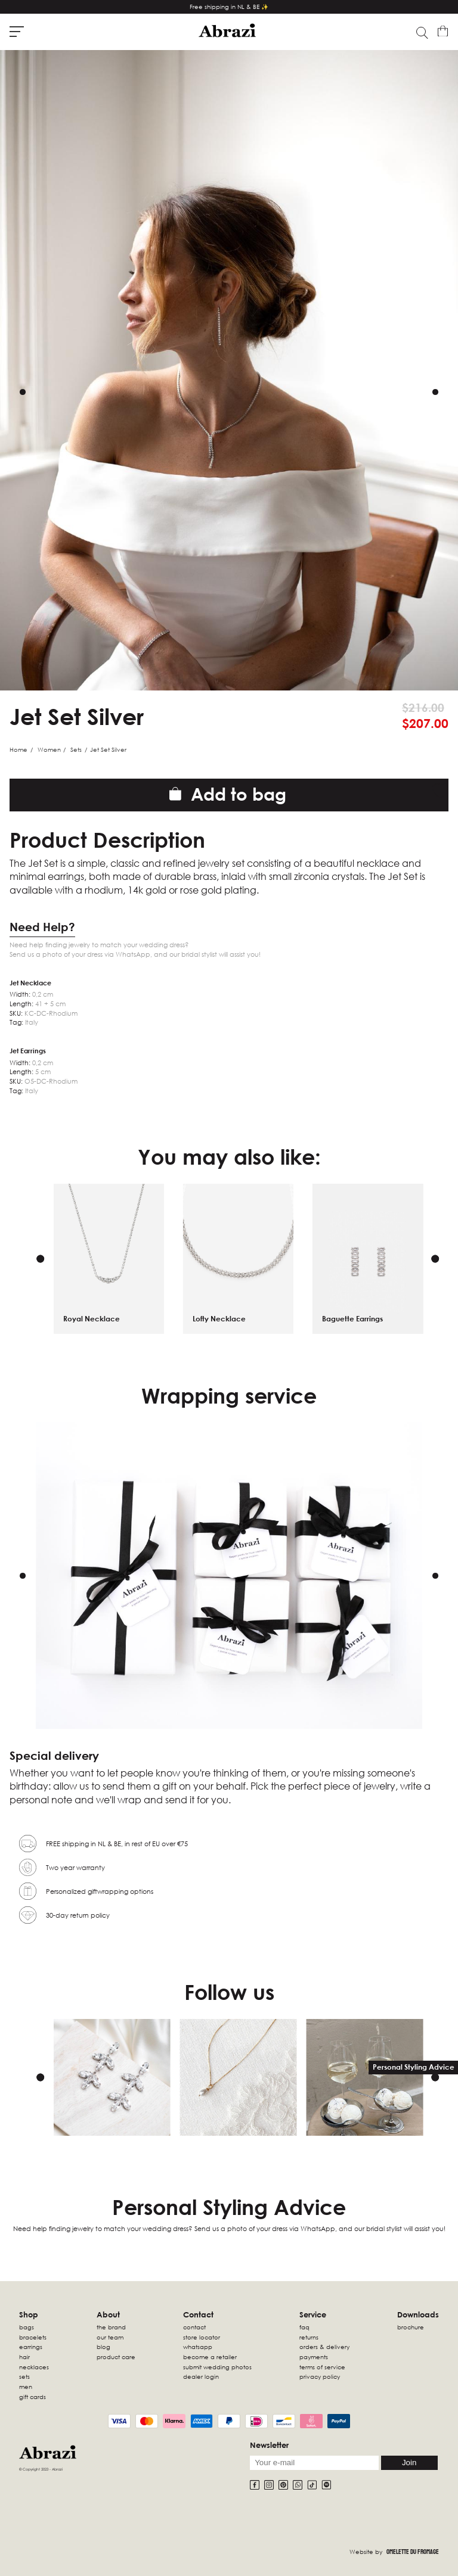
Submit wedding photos (217, 2366)
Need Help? (42, 927)
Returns (308, 2337)
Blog (103, 2346)
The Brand (111, 2327)
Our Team (110, 2337)
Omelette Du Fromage (412, 2551)
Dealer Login (201, 2376)
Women (49, 749)
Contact (194, 2327)
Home (18, 749)
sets (24, 2376)
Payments (313, 2356)
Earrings (30, 2346)
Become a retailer (210, 2356)
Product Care (116, 2356)
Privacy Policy (319, 2376)
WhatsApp (197, 2346)
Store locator (201, 2337)
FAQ (304, 2327)
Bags (26, 2327)
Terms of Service (322, 2366)
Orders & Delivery (324, 2346)
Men (25, 2386)
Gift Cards (32, 2396)
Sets (76, 749)
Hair (24, 2356)
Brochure (410, 2327)
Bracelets (33, 2337)
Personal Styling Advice (413, 2066)
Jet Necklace (30, 983)
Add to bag (227, 793)
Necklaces (34, 2366)
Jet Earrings (28, 1050)
